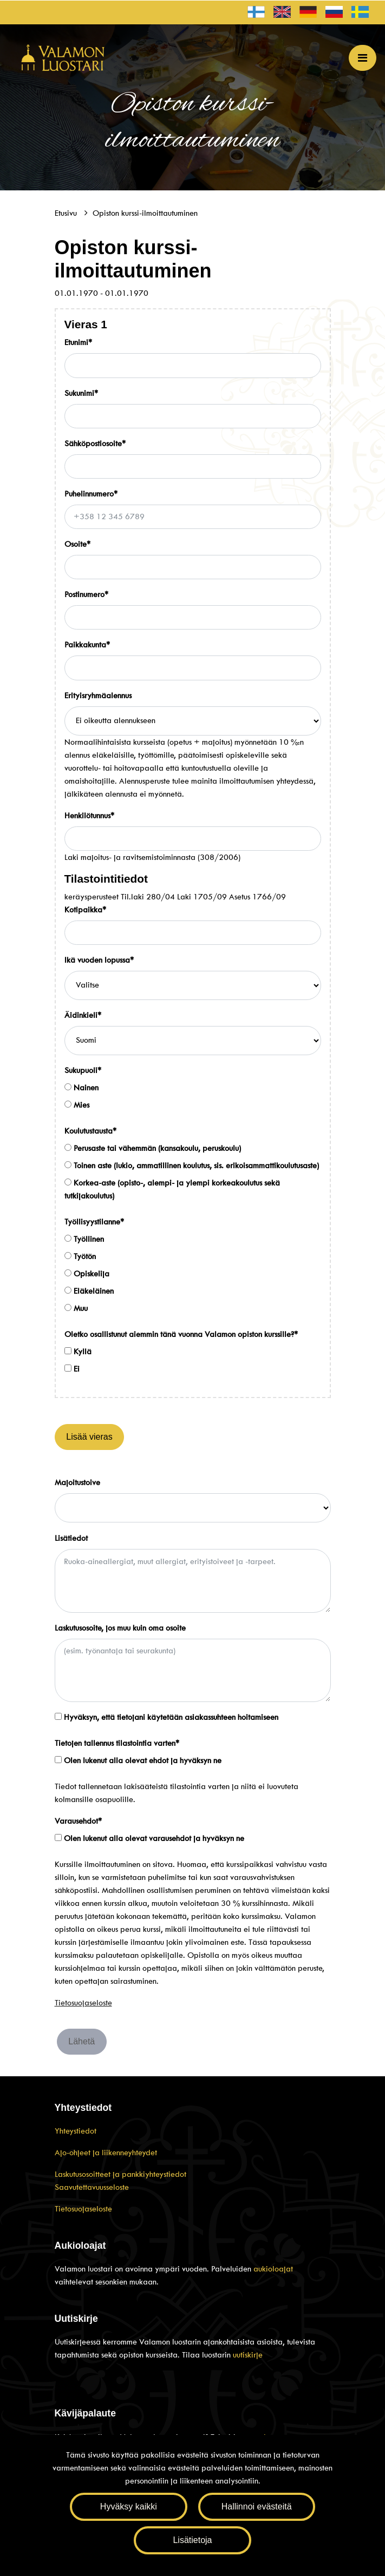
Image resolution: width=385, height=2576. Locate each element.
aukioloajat (273, 2268)
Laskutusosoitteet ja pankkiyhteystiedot (120, 2174)
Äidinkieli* (82, 1015)
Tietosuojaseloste (83, 2002)
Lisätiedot (71, 1538)
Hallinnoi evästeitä (256, 2506)
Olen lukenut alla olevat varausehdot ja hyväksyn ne (149, 1838)
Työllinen (84, 1239)
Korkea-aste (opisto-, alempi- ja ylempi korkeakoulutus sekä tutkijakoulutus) (172, 1189)
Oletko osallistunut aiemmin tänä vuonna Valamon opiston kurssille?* (181, 1334)
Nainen (81, 1087)
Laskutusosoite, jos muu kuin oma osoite (120, 1628)
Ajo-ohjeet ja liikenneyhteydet (106, 2152)
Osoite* (77, 544)
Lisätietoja (192, 2540)
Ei (72, 1368)
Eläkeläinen (89, 1291)
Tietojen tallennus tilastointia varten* (117, 1743)
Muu (76, 1308)
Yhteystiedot (75, 2130)
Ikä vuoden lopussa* (99, 960)
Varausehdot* (78, 1821)
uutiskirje (248, 2354)
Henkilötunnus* (89, 815)
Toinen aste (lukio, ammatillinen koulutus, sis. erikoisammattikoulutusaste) (191, 1165)
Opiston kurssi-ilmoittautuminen (145, 213)
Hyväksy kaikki (128, 2506)
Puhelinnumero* (91, 493)
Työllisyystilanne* (94, 1221)
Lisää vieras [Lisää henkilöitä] (89, 1436)
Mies (76, 1105)
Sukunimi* (81, 393)
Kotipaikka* (85, 909)
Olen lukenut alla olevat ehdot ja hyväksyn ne (138, 1760)
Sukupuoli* (82, 1070)
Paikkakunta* (87, 644)
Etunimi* (78, 342)
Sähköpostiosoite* (95, 443)
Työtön (80, 1256)
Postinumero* (86, 594)
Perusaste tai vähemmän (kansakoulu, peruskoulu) (152, 1148)
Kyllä (78, 1351)
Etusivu (67, 213)
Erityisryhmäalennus (98, 695)
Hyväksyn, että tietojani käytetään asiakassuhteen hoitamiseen (166, 1717)
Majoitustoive (77, 1482)
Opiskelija (86, 1273)
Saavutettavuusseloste (92, 2187)
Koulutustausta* (90, 1130)
